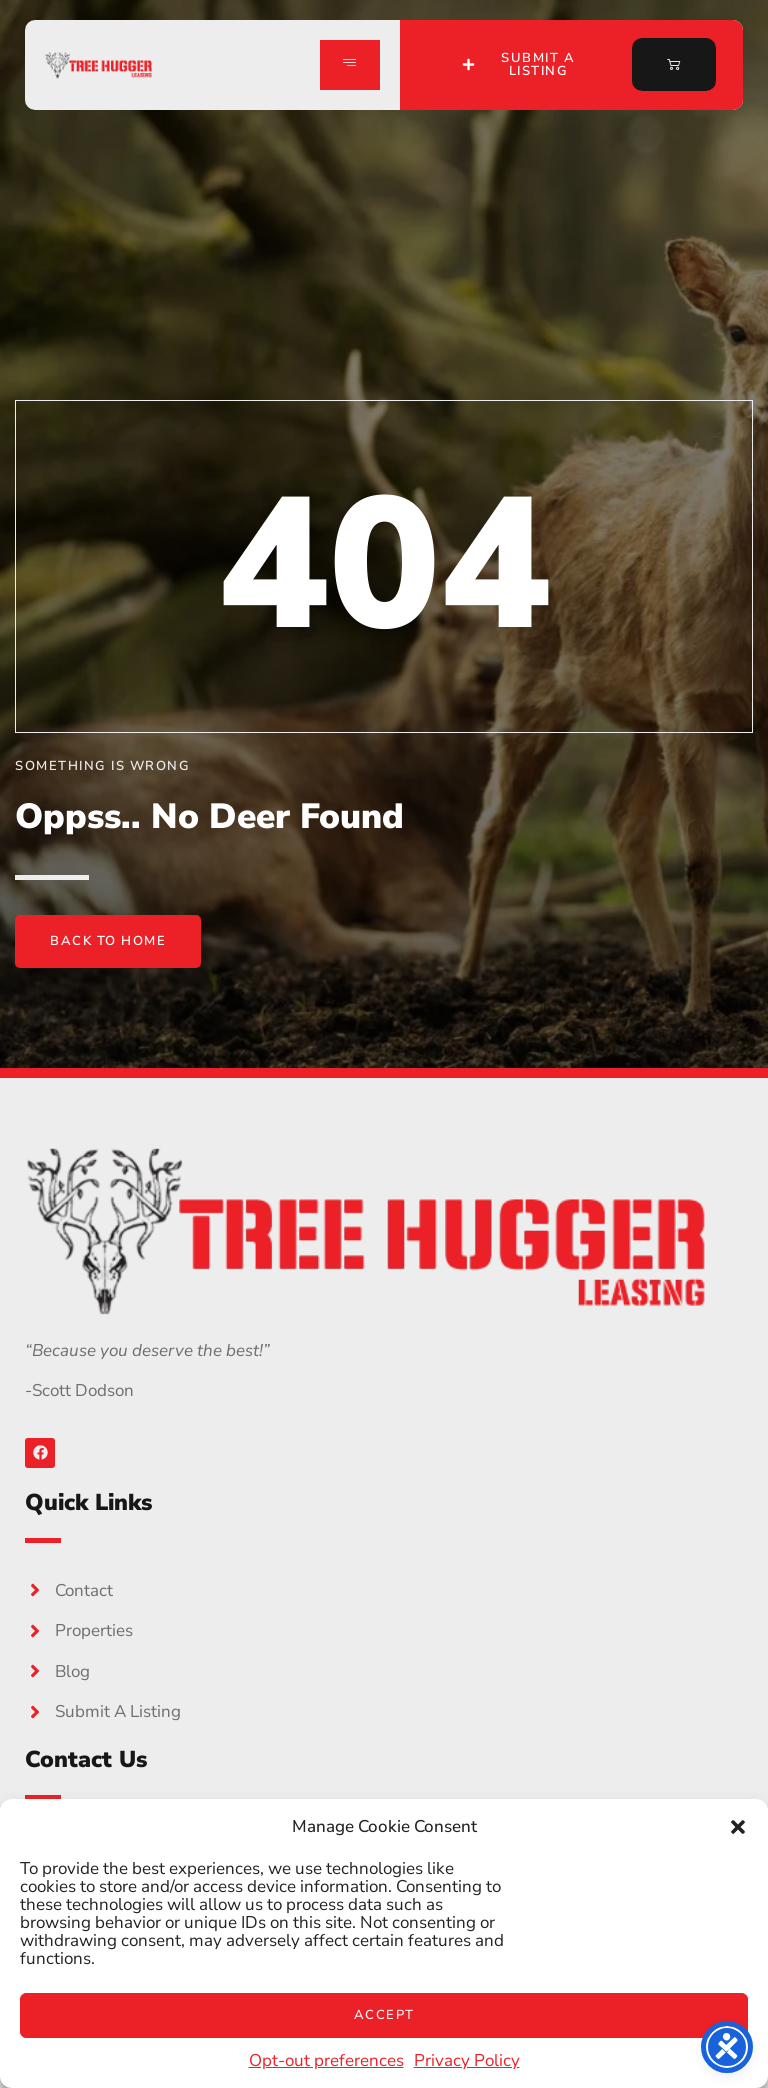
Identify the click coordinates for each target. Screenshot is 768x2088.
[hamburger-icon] (350, 65)
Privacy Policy (467, 2060)
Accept (384, 2015)
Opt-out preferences (326, 2060)
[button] (738, 1827)
